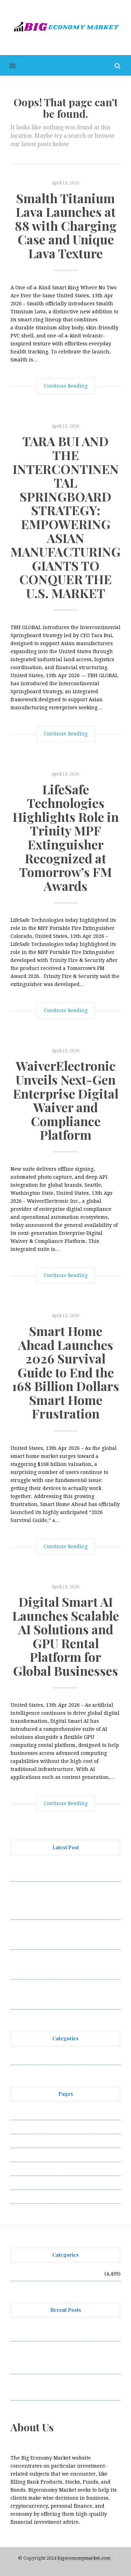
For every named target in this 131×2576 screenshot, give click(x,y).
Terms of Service (30, 2182)
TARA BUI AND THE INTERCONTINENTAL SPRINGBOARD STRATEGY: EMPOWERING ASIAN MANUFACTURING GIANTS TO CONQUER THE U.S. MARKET (65, 517)
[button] (8, 66)
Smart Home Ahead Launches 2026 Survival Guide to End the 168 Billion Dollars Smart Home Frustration (65, 1372)
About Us (21, 2113)
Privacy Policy (27, 2154)
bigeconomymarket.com (83, 2558)
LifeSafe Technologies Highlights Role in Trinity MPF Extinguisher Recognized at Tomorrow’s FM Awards (66, 837)
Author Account (29, 2127)
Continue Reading (66, 386)
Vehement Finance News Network (51, 2058)
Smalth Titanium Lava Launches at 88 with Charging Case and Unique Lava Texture (66, 225)
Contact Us (23, 2140)
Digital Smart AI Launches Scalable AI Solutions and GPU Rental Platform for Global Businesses (65, 1636)
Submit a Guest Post (34, 2168)
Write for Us (25, 2196)
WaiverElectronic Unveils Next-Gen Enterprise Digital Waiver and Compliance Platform (65, 1100)
